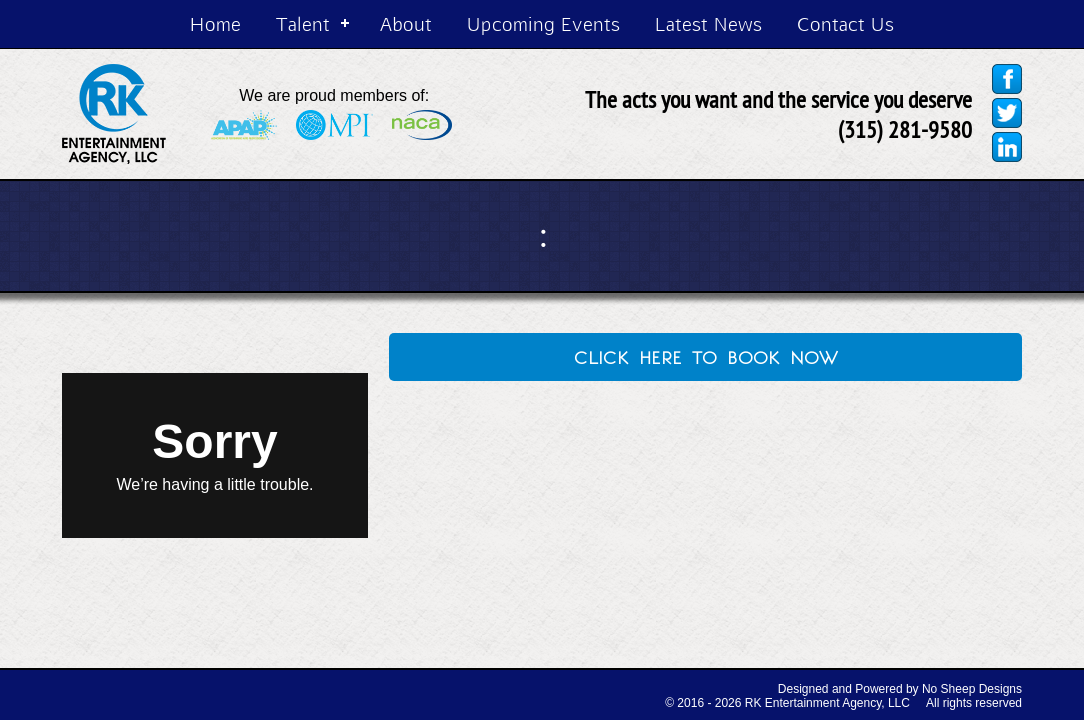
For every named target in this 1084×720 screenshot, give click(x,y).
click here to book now (706, 355)
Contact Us (845, 23)
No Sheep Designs (972, 689)
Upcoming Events (543, 23)
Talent (303, 23)
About (406, 23)
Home (215, 23)
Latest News (708, 23)
